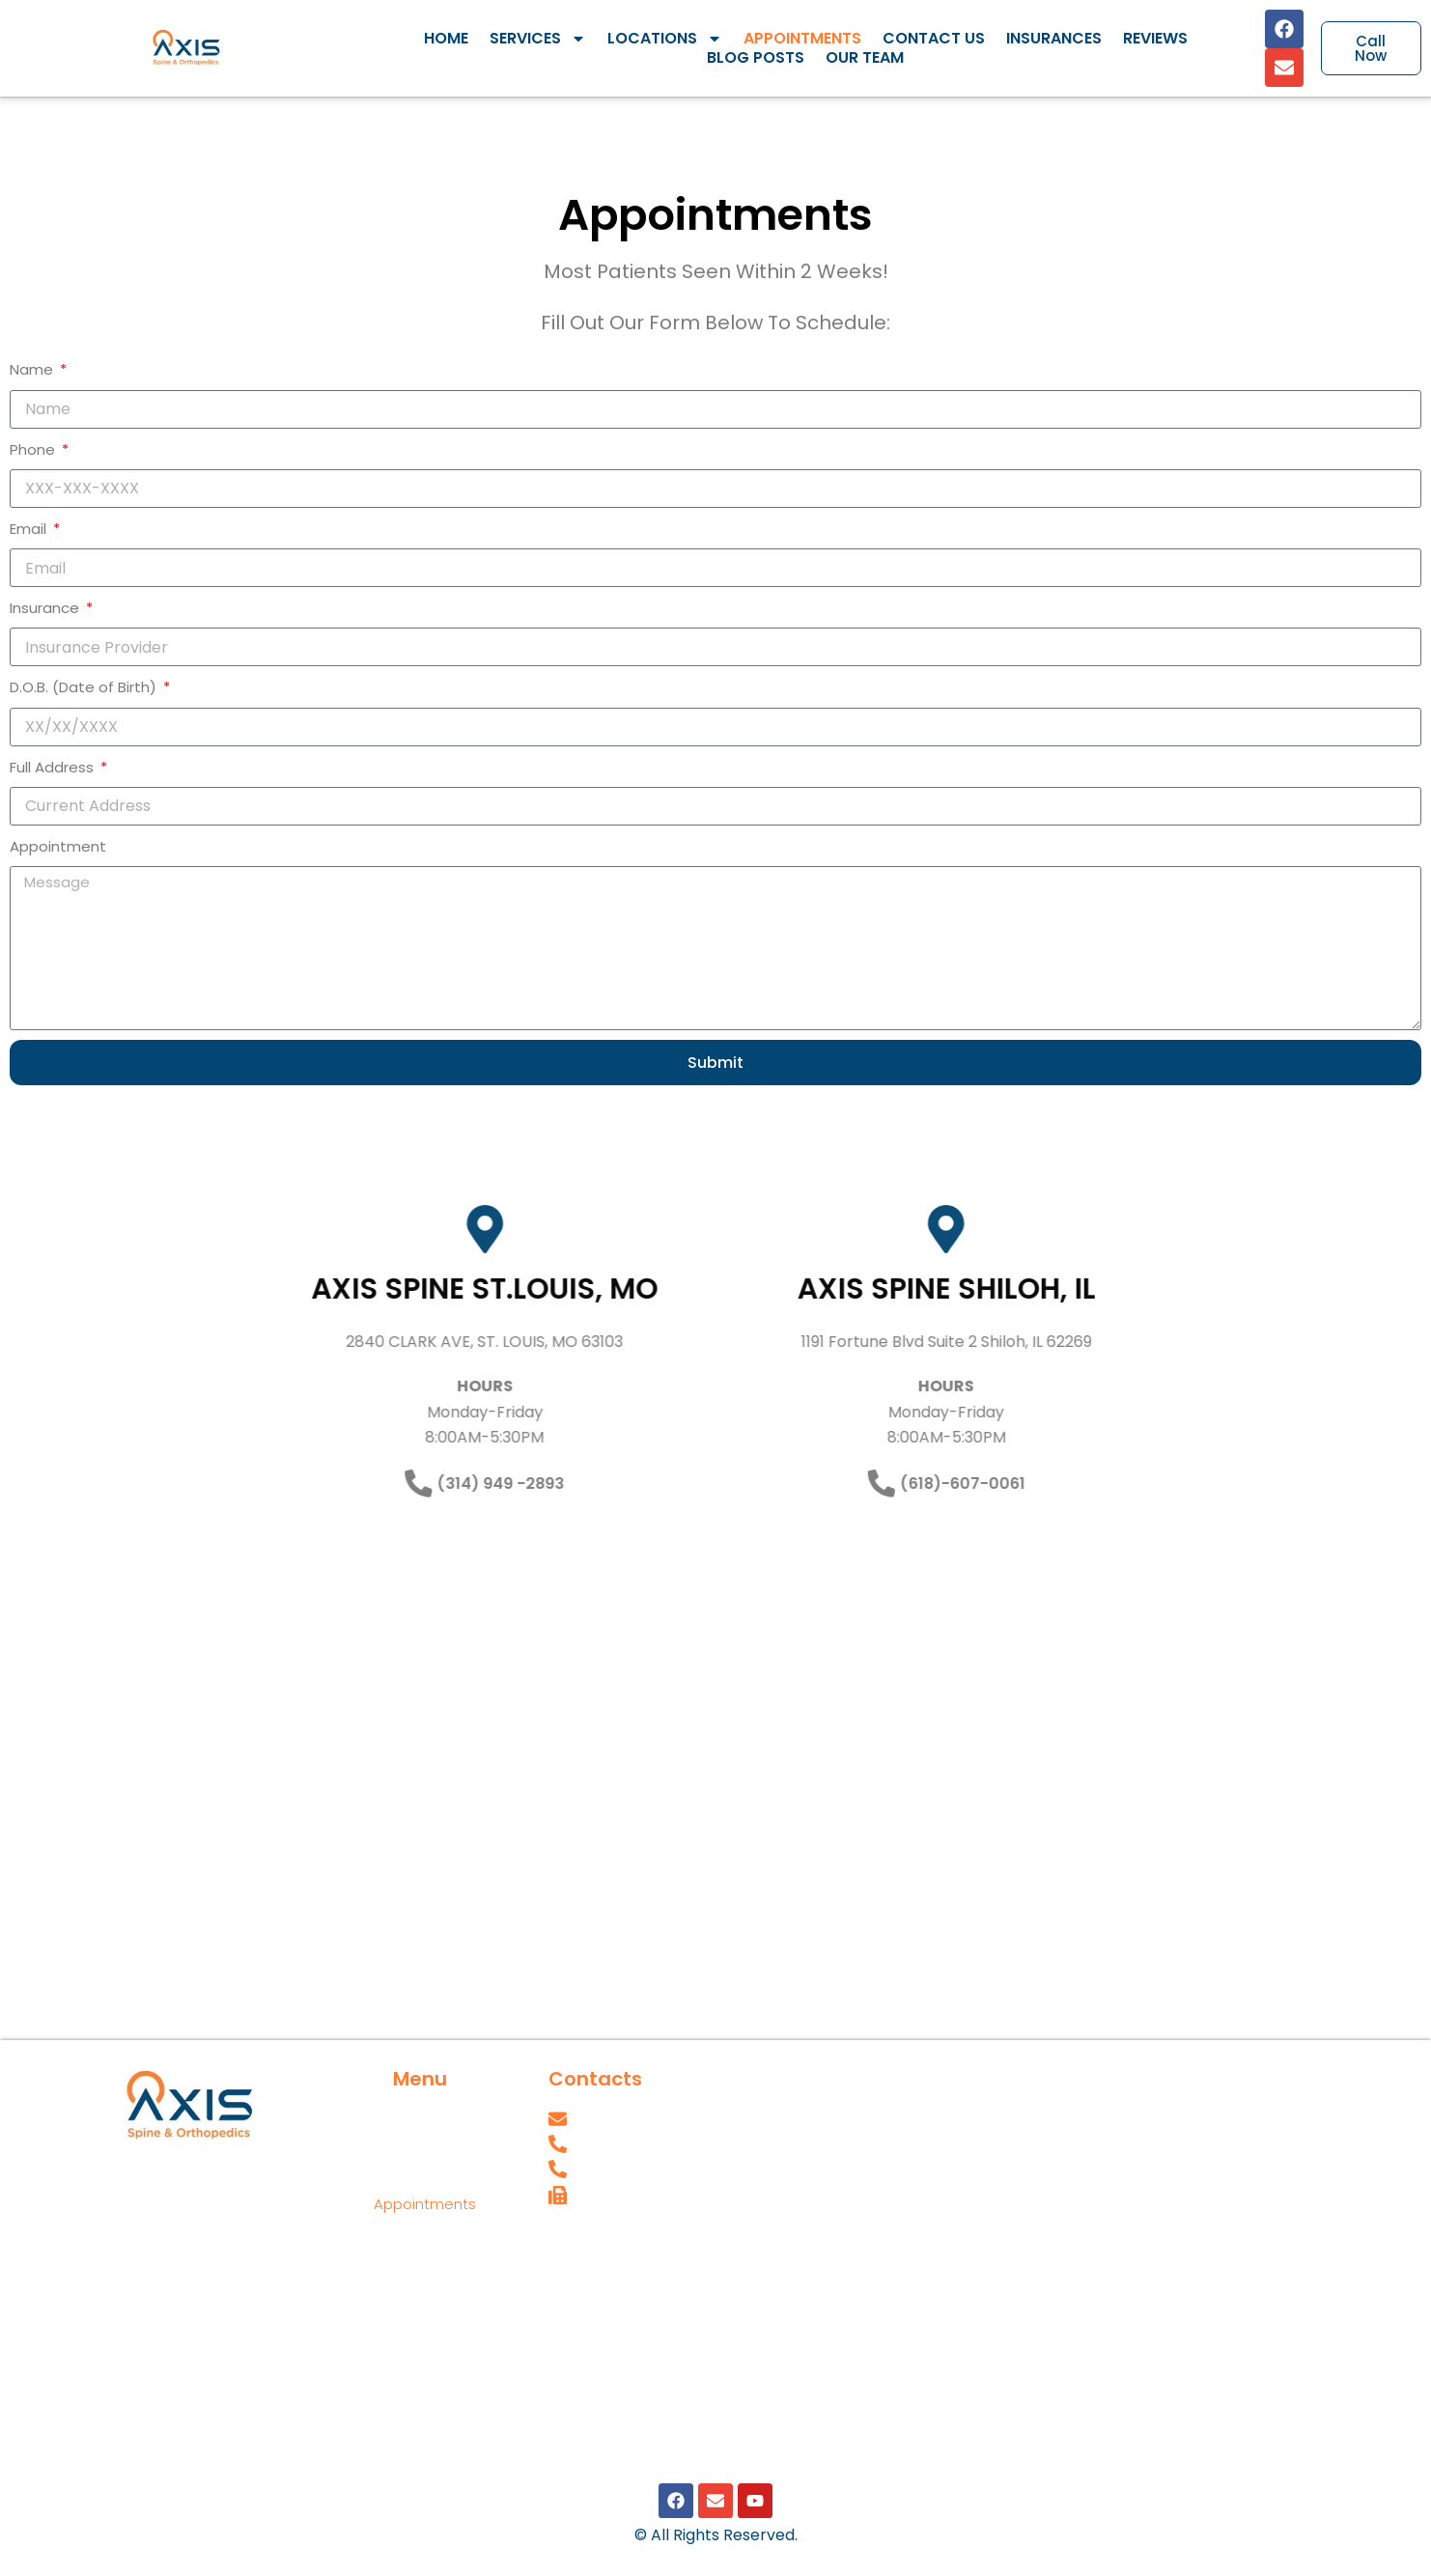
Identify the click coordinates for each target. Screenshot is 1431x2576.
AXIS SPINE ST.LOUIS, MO (350, 1289)
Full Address (54, 767)
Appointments (802, 38)
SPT (561, 2278)
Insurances (1054, 38)
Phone (34, 449)
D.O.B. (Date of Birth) (85, 687)
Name (33, 369)
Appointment (58, 846)
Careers (577, 2236)
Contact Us (934, 38)
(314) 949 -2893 (366, 1482)
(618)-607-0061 (1097, 1482)
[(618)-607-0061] (1015, 1483)
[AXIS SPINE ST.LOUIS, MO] (350, 1229)
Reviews (1155, 38)
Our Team (865, 58)
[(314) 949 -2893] (283, 1483)
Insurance (46, 608)
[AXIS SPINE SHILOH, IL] (1080, 1229)
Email (30, 528)
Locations (664, 38)
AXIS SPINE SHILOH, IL (1081, 1289)
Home (446, 38)
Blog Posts (755, 58)
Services (538, 38)
